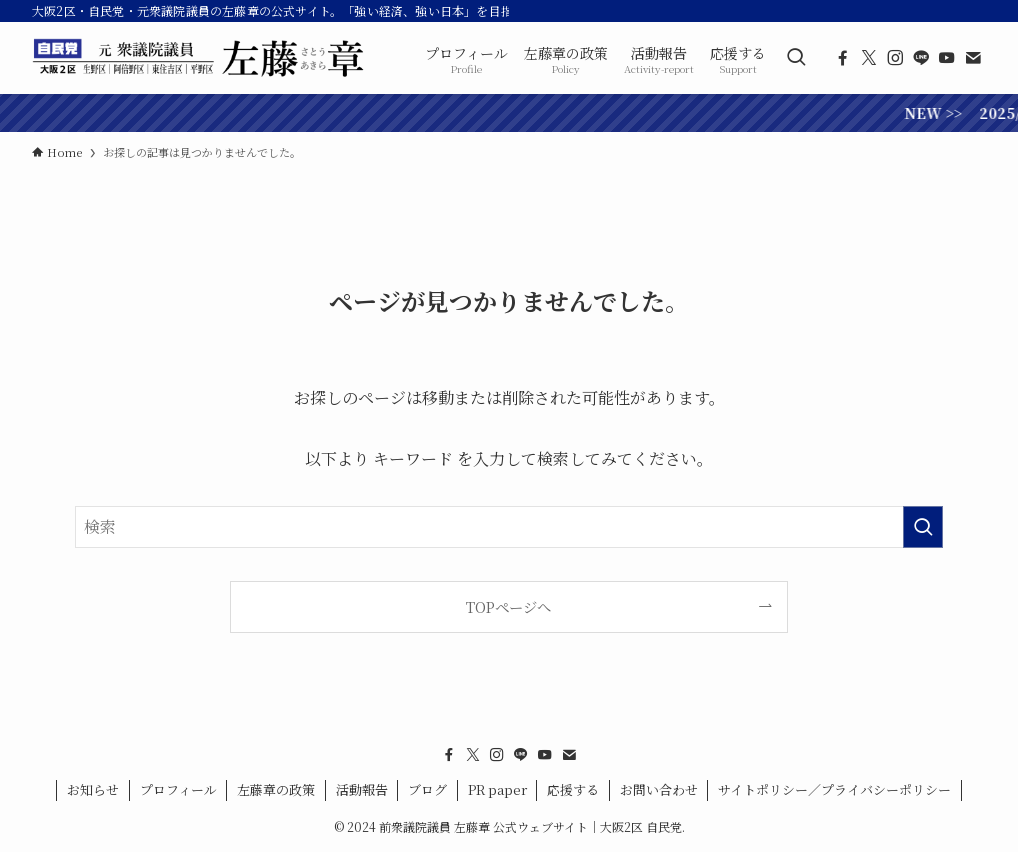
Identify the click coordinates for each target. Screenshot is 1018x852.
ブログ (427, 789)
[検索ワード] (509, 527)
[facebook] (843, 58)
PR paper (497, 789)
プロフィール (178, 789)
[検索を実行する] (923, 527)
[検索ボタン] (796, 58)
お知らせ (93, 789)
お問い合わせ (659, 789)
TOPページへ (508, 606)
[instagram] (895, 58)
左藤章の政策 (276, 789)
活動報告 (362, 789)
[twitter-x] (869, 58)
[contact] (973, 58)
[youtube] (947, 58)
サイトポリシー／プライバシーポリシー (834, 789)
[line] (921, 58)
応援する (573, 789)
